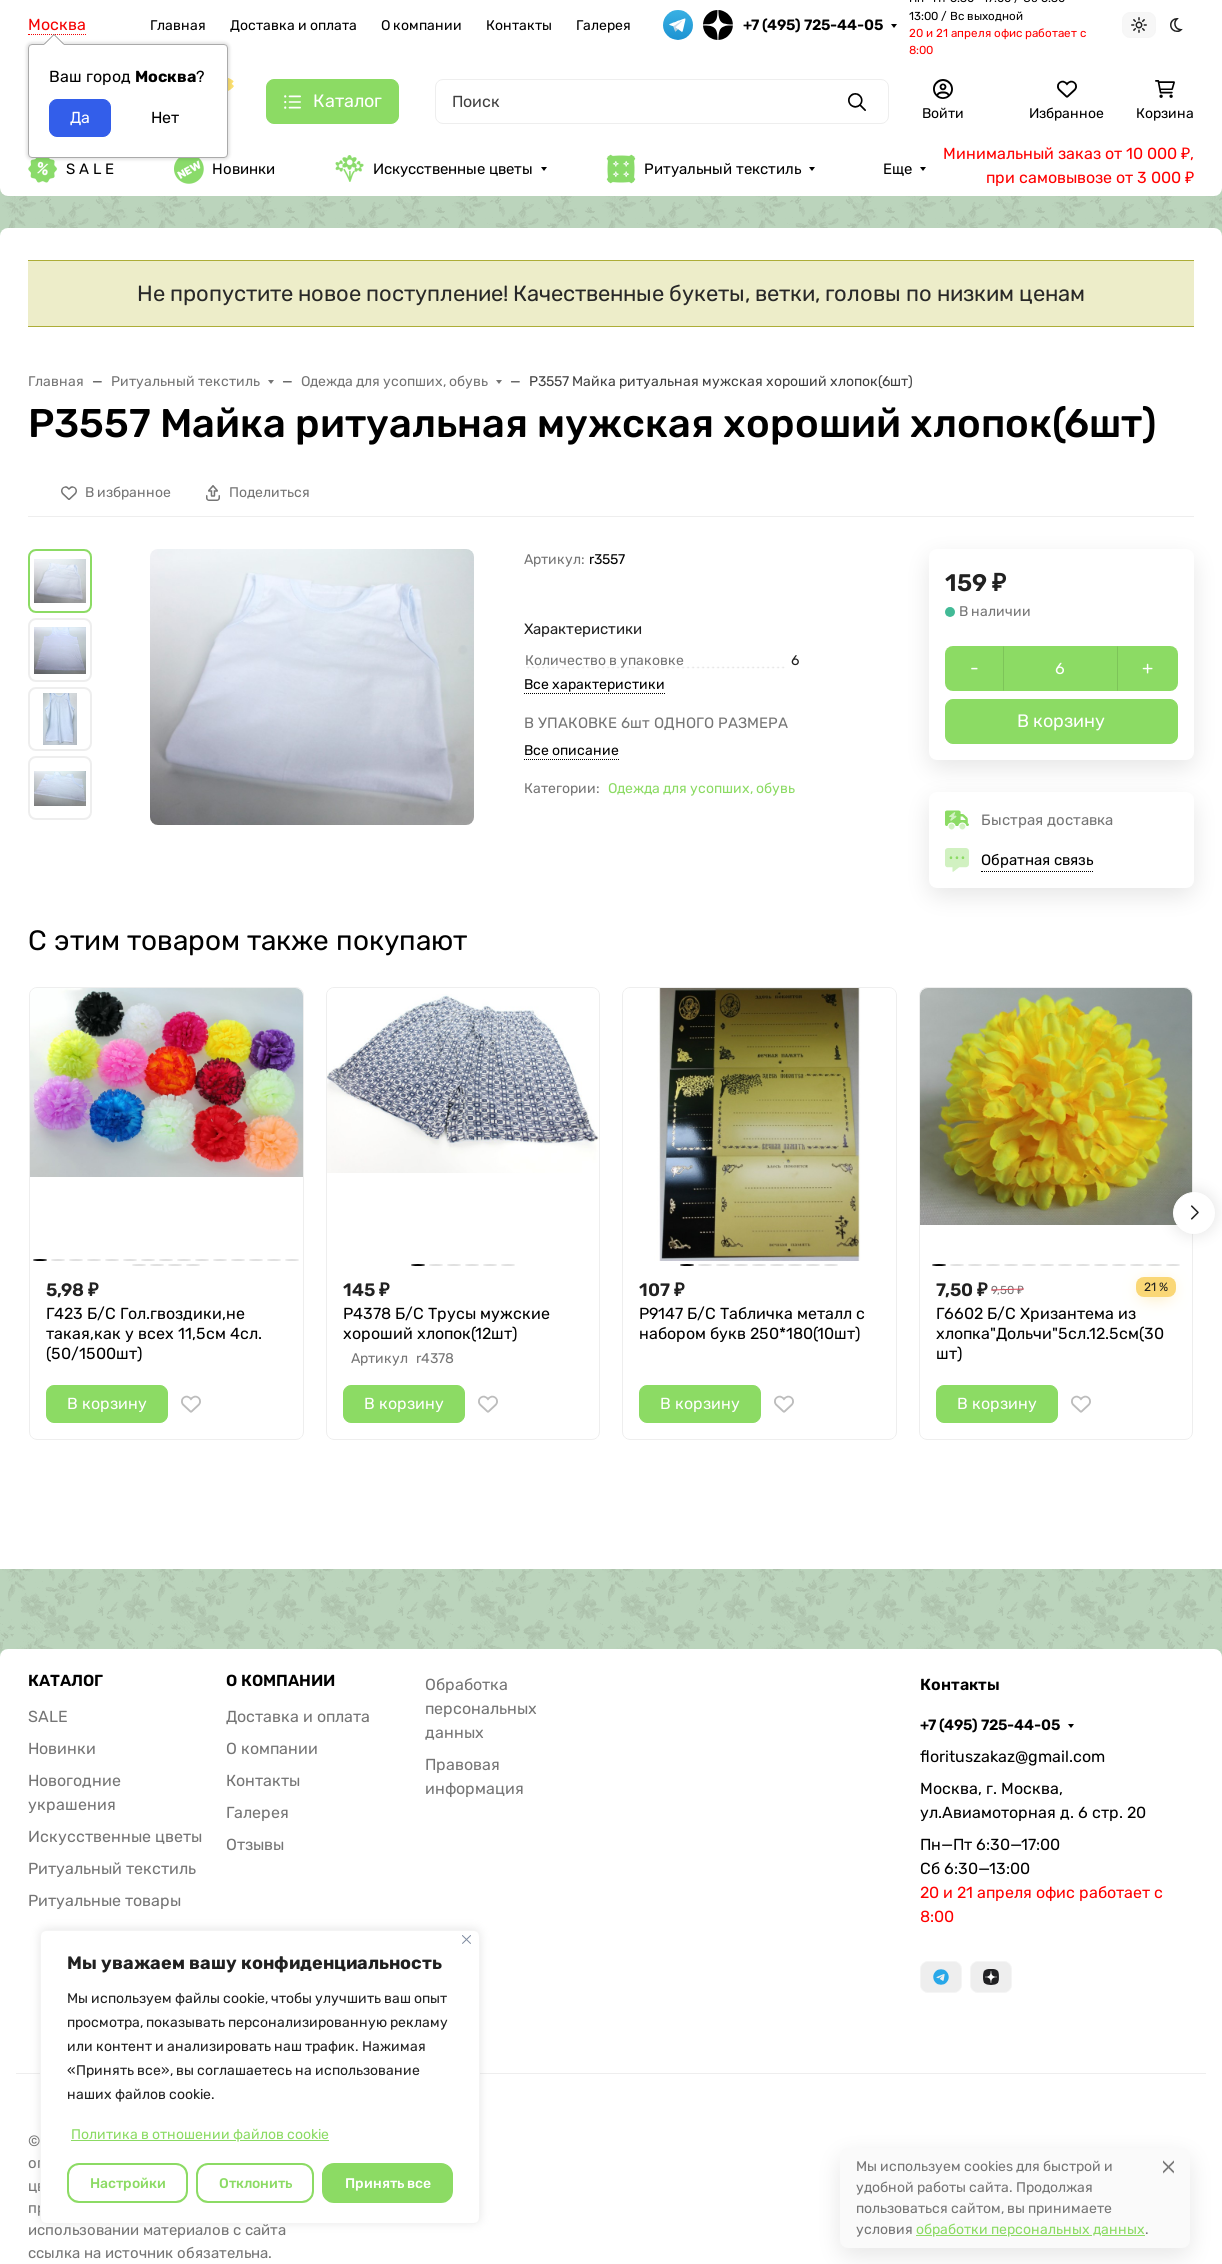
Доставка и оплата (293, 25)
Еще (897, 169)
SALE (48, 1716)
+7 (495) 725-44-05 (813, 25)
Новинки (224, 169)
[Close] (1168, 2166)
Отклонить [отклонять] (255, 2183)
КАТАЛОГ (65, 1681)
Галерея (603, 25)
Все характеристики (594, 684)
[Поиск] (662, 101)
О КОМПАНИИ (280, 1681)
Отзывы (255, 1844)
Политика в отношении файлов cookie (200, 2134)
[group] (312, 687)
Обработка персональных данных (481, 1708)
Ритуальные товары (104, 1900)
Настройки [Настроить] (128, 2183)
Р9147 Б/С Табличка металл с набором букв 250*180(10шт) (752, 1323)
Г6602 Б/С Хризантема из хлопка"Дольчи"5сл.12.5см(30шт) (1050, 1333)
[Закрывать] (466, 1939)
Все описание (571, 750)
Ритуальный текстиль (703, 169)
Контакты (519, 25)
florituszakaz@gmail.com (1012, 1756)
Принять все (388, 2183)
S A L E (71, 169)
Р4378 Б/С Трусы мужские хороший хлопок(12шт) (446, 1323)
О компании (421, 25)
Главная (178, 25)
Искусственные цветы (434, 168)
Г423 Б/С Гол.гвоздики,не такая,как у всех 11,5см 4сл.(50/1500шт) (154, 1333)
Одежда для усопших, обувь (701, 788)
